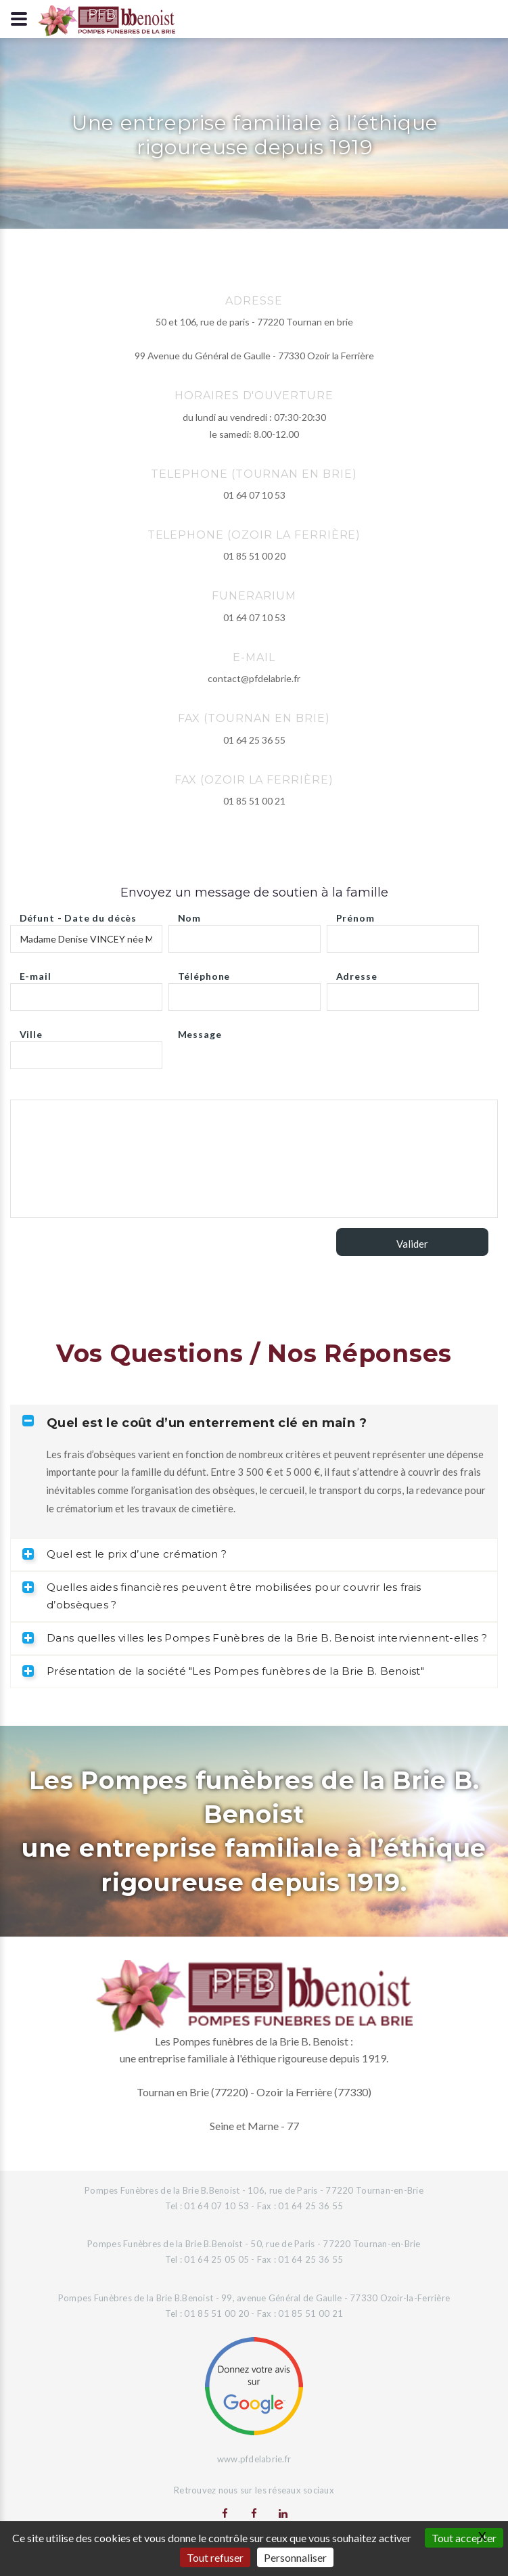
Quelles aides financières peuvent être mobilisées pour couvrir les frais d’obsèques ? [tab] (221, 1596)
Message (200, 1031)
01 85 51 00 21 (254, 801)
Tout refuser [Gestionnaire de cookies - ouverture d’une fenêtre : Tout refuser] (215, 2557)
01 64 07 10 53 (254, 495)
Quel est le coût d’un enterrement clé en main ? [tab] (194, 1422)
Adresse (356, 972)
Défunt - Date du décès (78, 914)
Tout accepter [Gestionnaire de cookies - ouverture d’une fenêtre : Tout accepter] (464, 2537)
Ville (31, 1031)
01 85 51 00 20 (254, 556)
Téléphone (204, 972)
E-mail (35, 972)
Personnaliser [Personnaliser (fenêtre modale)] (295, 2557)
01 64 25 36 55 (254, 740)
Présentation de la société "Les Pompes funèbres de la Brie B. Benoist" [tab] (223, 1671)
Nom (190, 914)
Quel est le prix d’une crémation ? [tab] (124, 1553)
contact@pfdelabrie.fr (254, 678)
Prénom (355, 914)
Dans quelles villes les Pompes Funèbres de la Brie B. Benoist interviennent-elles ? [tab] (254, 1637)
